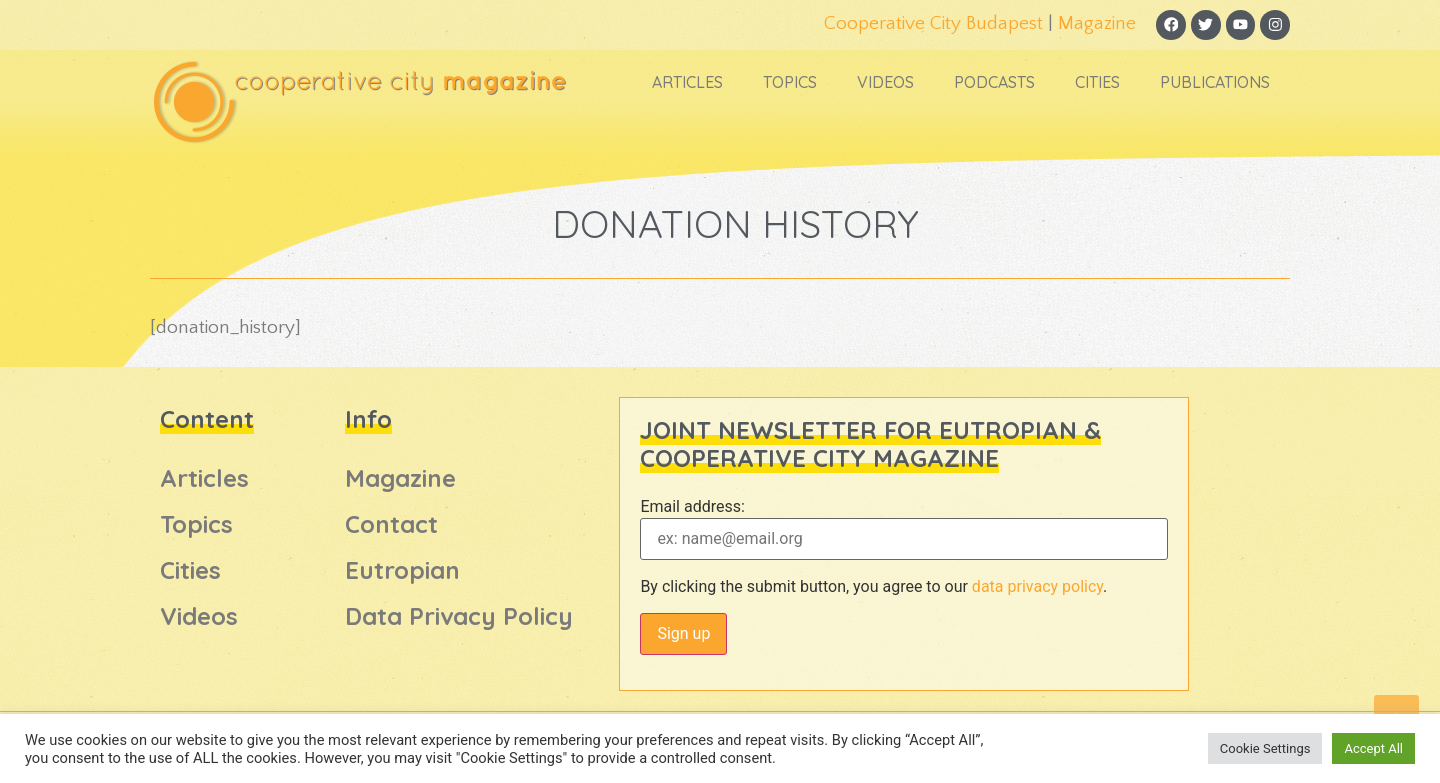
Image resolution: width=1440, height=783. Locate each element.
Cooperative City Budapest (932, 23)
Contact (391, 525)
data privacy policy (1037, 586)
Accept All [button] (1373, 748)
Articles (687, 83)
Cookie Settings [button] (1265, 748)
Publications (1215, 83)
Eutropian (402, 571)
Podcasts (994, 83)
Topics (790, 83)
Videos (885, 83)
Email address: (692, 507)
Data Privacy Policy (459, 617)
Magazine (1096, 23)
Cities (1097, 83)
